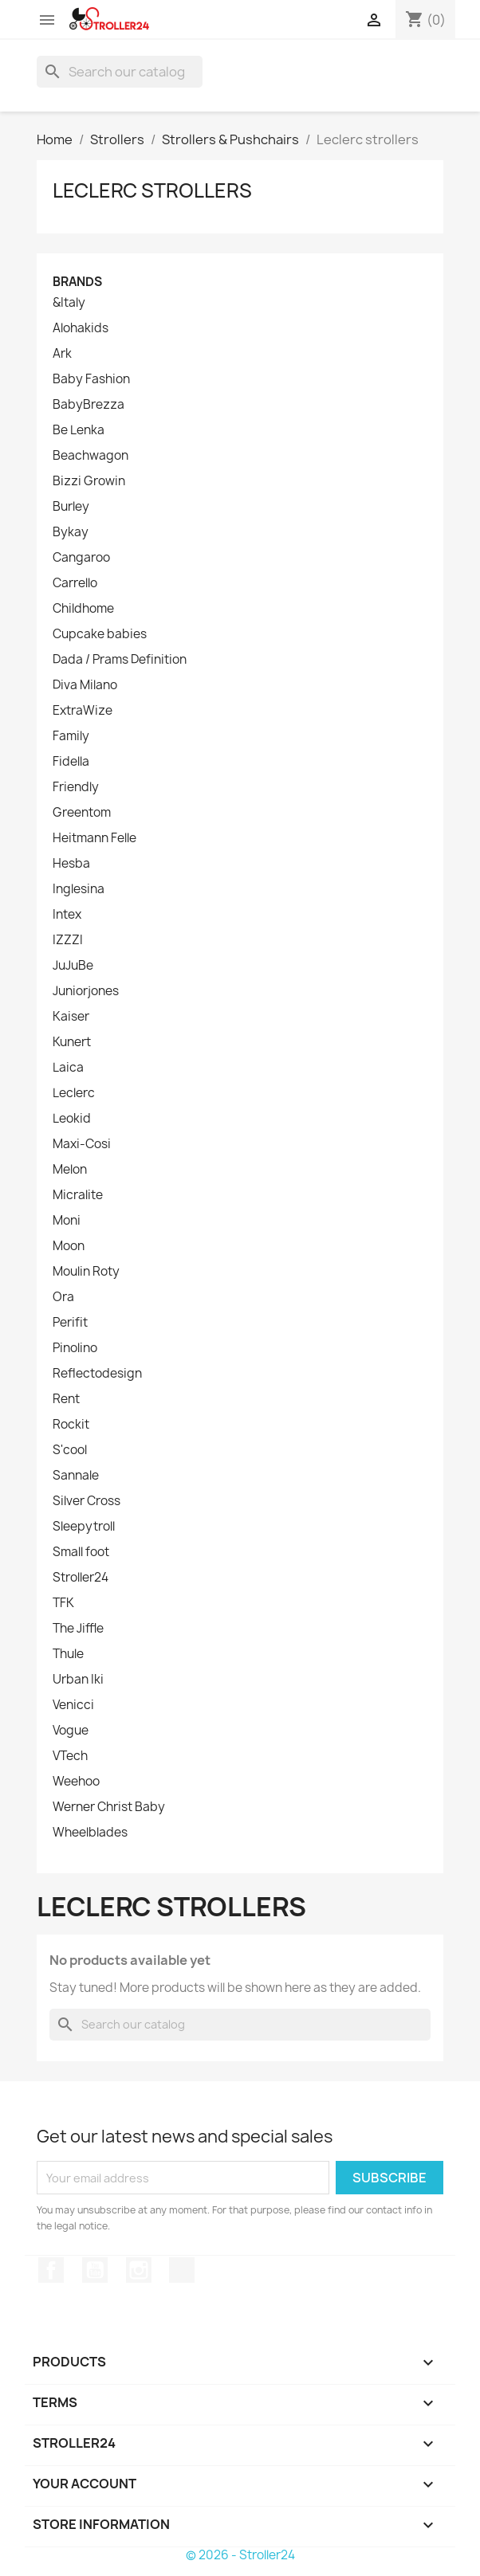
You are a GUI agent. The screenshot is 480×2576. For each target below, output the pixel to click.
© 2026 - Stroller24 (240, 2555)
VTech (70, 1756)
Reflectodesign (97, 1374)
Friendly (76, 787)
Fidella (71, 762)
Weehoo (76, 1782)
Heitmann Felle (94, 838)
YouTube (95, 2270)
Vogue (71, 1731)
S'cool (70, 1450)
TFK (63, 1603)
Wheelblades (90, 1833)
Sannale (76, 1476)
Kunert (72, 1042)
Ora (63, 1297)
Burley (71, 507)
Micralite (78, 1195)
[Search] (120, 72)
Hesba (71, 864)
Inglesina (78, 889)
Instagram (138, 2270)
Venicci (73, 1705)
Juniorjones (86, 991)
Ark (62, 354)
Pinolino (75, 1348)
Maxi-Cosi (82, 1144)
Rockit (71, 1425)
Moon (69, 1246)
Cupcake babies (100, 634)
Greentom (82, 813)
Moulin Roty (86, 1272)
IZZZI (68, 940)
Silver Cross (86, 1501)
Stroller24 (80, 1578)
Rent (66, 1399)
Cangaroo (81, 558)
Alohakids (80, 328)
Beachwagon (90, 456)
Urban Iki (78, 1680)
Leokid (72, 1119)
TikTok (182, 2270)
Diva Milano (85, 685)
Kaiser (71, 1017)
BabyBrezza (88, 405)
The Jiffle (78, 1629)
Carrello (75, 583)
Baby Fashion (91, 379)
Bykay (71, 532)
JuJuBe (73, 966)
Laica (68, 1068)
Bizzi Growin (89, 481)
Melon (70, 1170)
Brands (77, 281)
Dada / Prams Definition (120, 660)
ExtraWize (82, 711)
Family (71, 736)
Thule (68, 1654)
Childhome (83, 609)
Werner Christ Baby (109, 1807)
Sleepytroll (84, 1527)
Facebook (51, 2270)
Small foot (81, 1552)
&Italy (69, 303)
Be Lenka (78, 430)
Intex (67, 915)
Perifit (70, 1323)
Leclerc (74, 1093)
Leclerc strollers (152, 190)
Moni (67, 1221)
